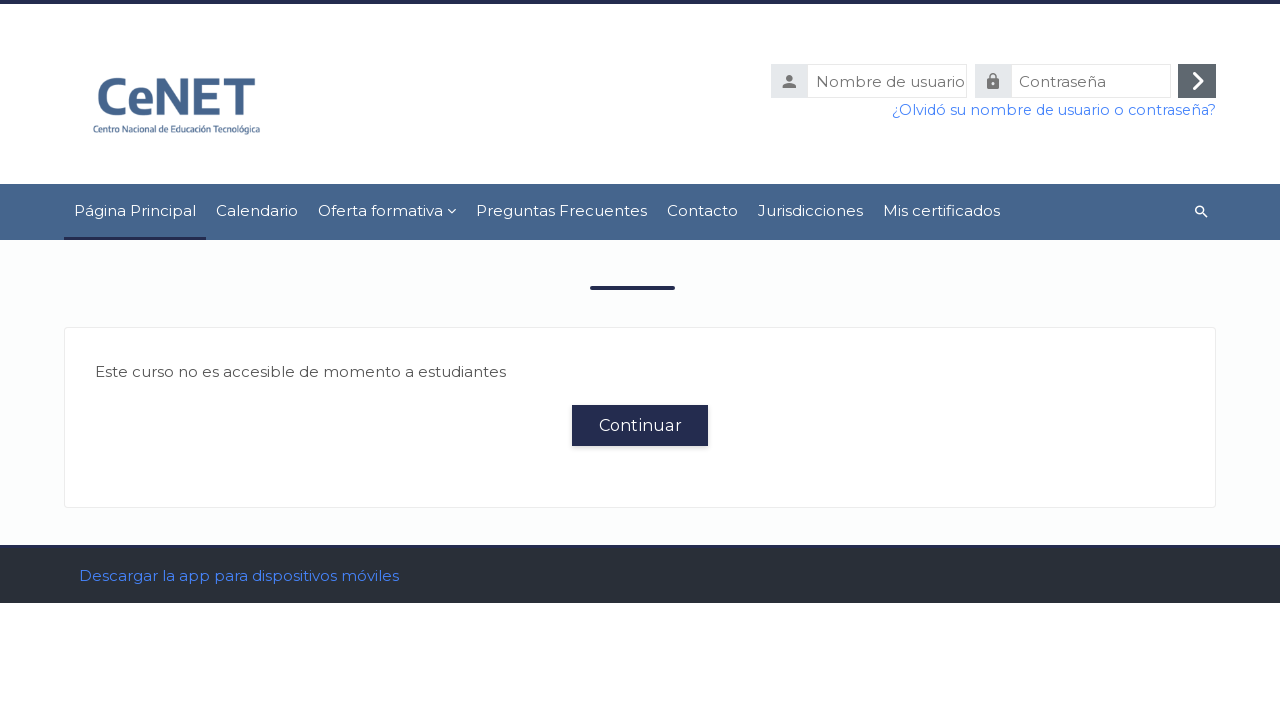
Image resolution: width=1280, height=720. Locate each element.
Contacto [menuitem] (702, 210)
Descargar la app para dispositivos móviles (239, 692)
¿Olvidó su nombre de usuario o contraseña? (1054, 110)
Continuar (640, 425)
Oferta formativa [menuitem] (380, 210)
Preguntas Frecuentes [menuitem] (561, 210)
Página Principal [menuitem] (135, 210)
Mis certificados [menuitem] (941, 210)
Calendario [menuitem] (257, 210)
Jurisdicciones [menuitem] (810, 210)
